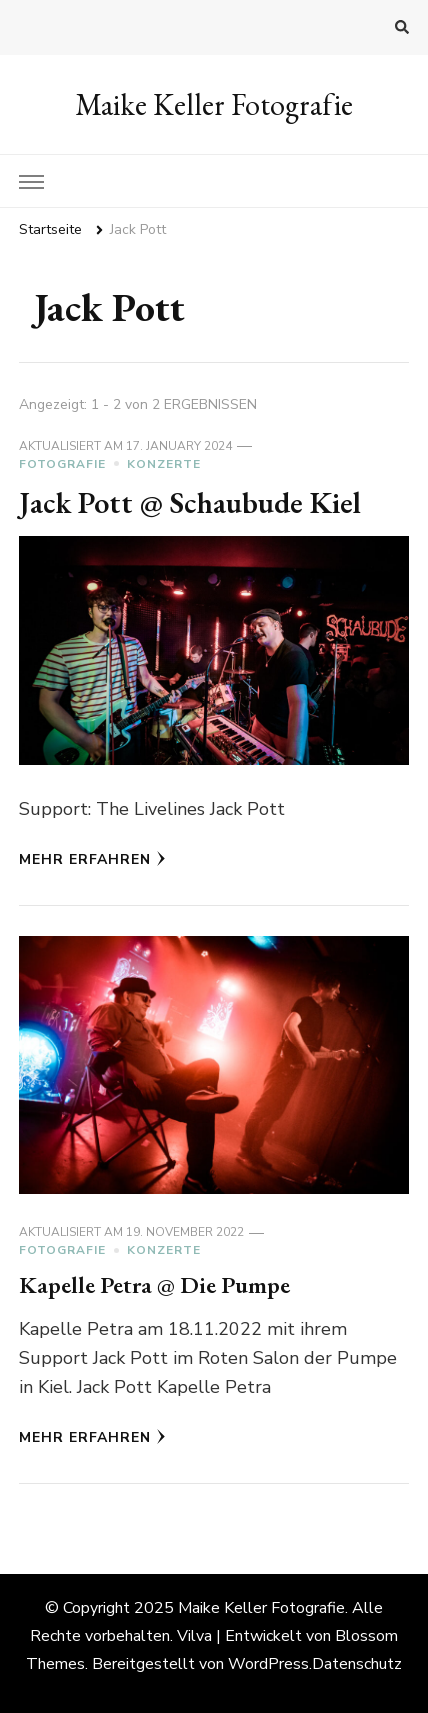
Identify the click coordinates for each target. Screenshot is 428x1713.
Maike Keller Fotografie (214, 104)
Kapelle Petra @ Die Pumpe (154, 1284)
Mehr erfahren (92, 859)
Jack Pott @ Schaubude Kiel (190, 502)
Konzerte (164, 464)
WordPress (268, 1664)
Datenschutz (357, 1664)
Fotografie (62, 464)
